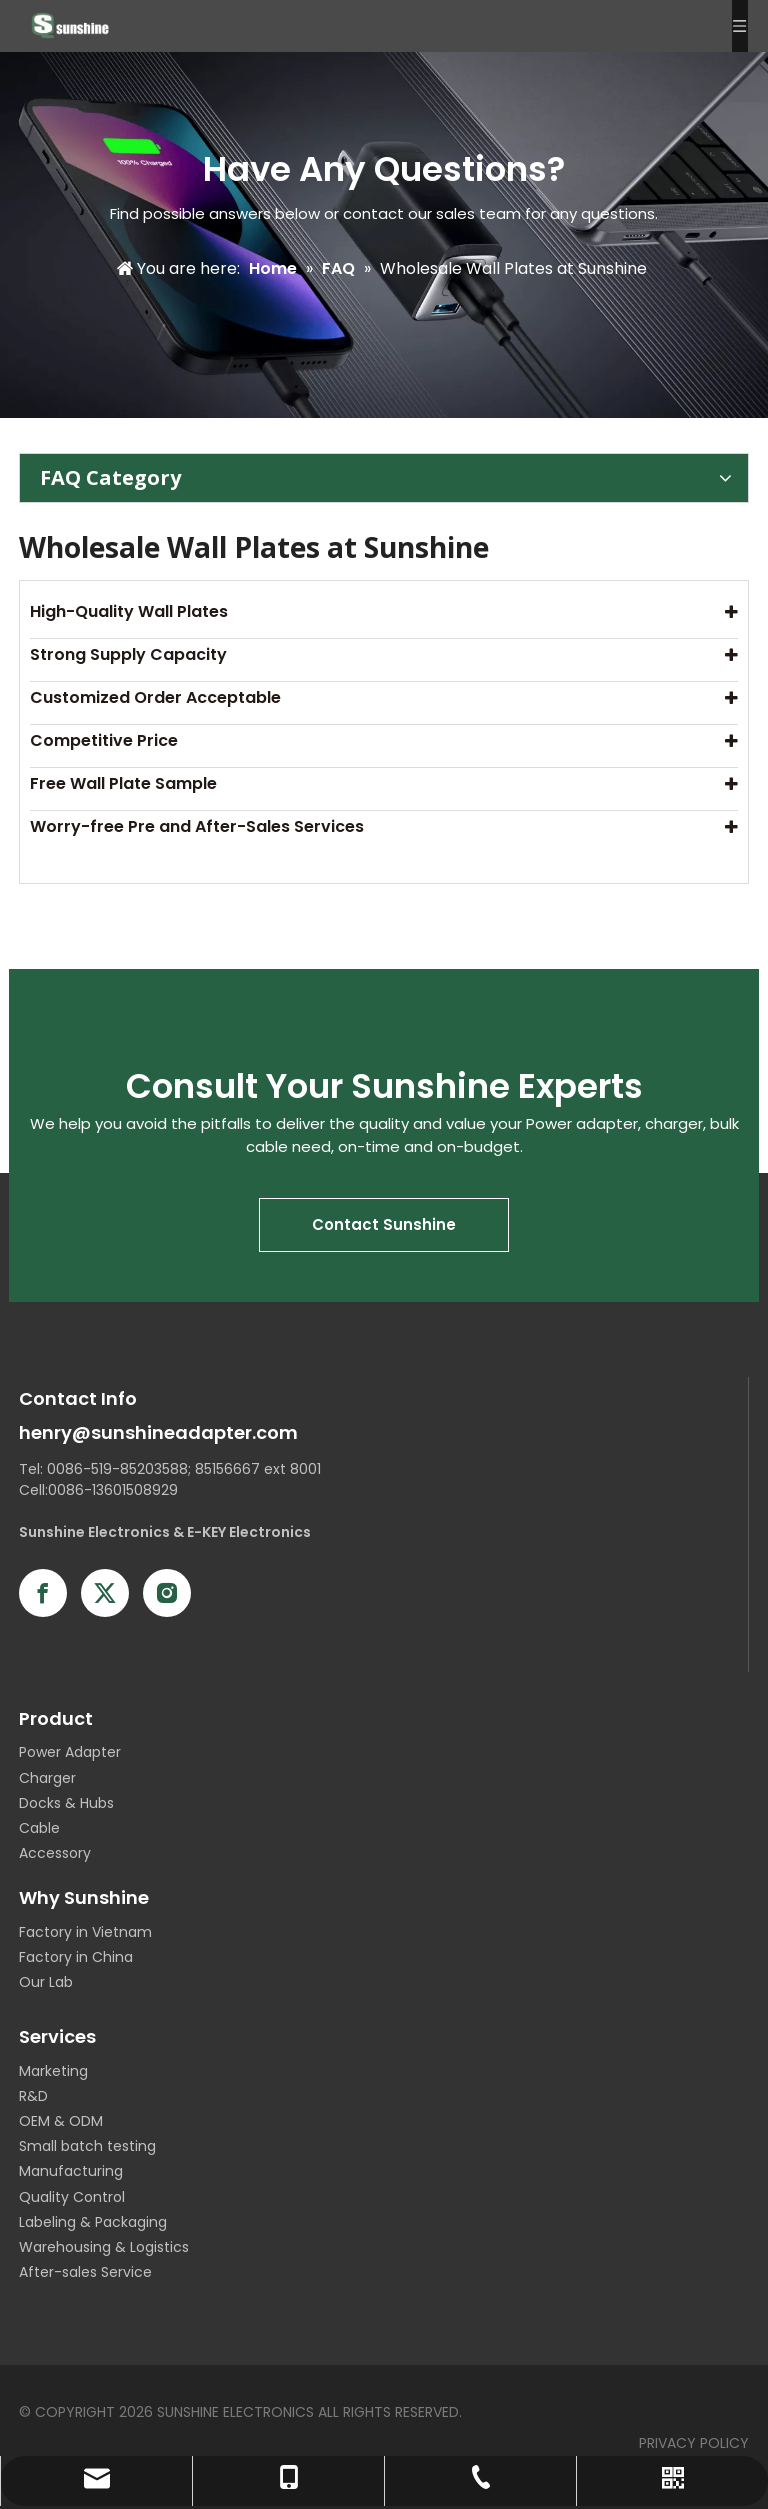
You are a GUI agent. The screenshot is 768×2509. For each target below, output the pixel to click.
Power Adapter (70, 1752)
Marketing (53, 2071)
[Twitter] (105, 1593)
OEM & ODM (61, 2121)
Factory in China (76, 1957)
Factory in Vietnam (85, 1932)
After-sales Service (85, 2272)
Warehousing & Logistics (104, 2247)
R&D (33, 2096)
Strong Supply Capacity (128, 654)
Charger (47, 1778)
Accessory (55, 1853)
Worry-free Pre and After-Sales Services (197, 826)
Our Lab (46, 1982)
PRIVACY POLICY (694, 2443)
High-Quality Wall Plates (129, 611)
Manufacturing (71, 2171)
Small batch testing (87, 2146)
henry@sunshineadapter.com (158, 1432)
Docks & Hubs (66, 1803)
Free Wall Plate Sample (123, 783)
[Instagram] (167, 1593)
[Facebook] (43, 1593)
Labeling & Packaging (93, 2222)
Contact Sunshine (384, 1224)
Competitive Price (104, 740)
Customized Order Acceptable (155, 697)
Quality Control (72, 2197)
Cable (39, 1828)
